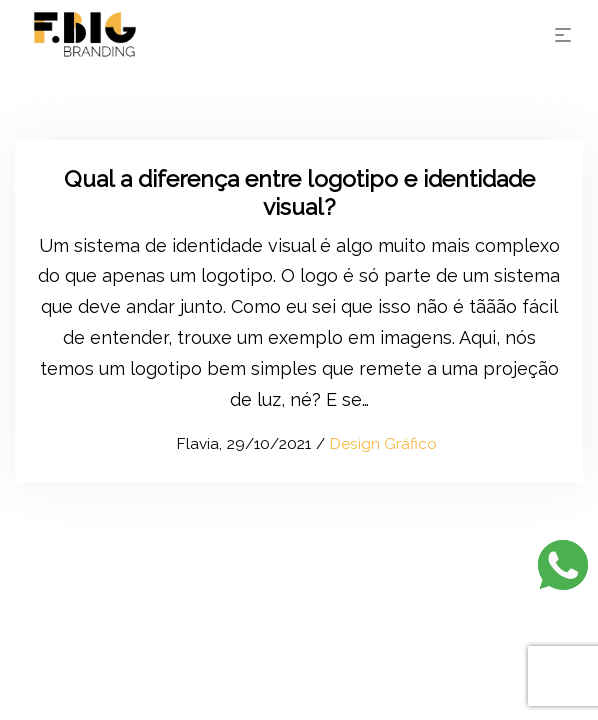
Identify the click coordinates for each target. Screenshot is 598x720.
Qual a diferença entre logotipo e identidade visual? (299, 192)
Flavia (188, 444)
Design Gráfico (383, 444)
